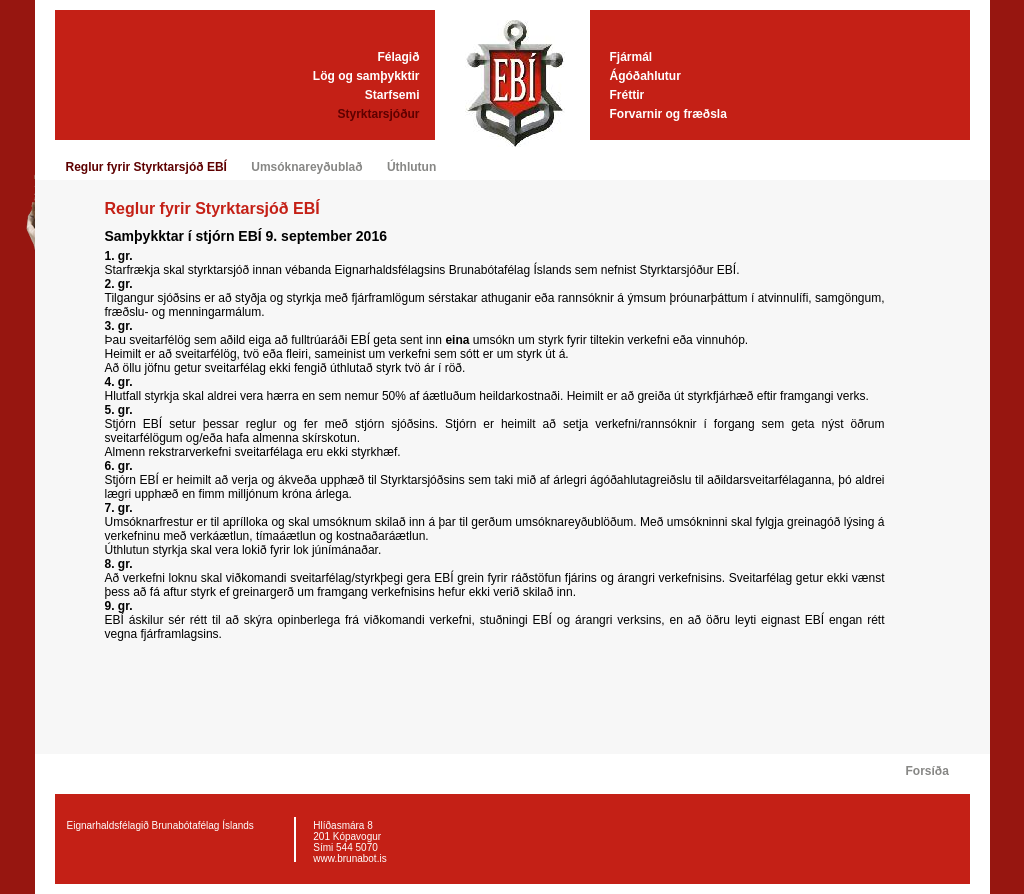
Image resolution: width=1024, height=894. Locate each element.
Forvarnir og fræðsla (668, 114)
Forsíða (927, 771)
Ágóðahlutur (645, 76)
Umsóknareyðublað (306, 167)
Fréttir (627, 95)
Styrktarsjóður (378, 114)
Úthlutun (411, 167)
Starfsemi (392, 95)
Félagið (398, 57)
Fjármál (631, 57)
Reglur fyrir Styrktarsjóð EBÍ (146, 167)
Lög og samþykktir (366, 76)
